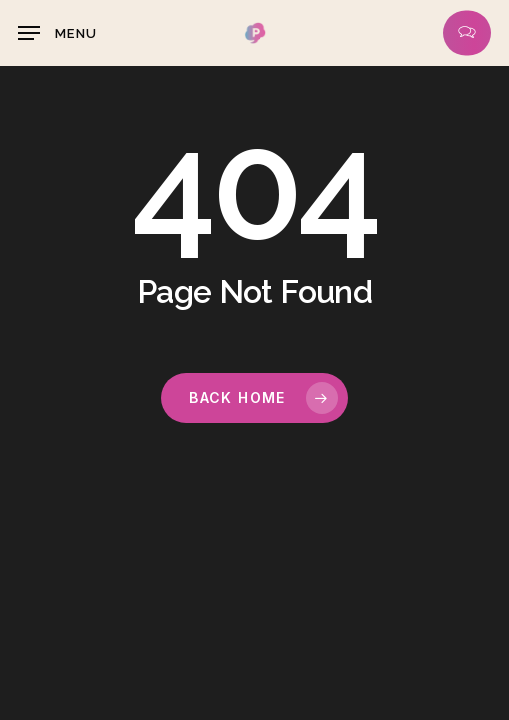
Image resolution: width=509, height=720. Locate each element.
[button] (57, 33)
